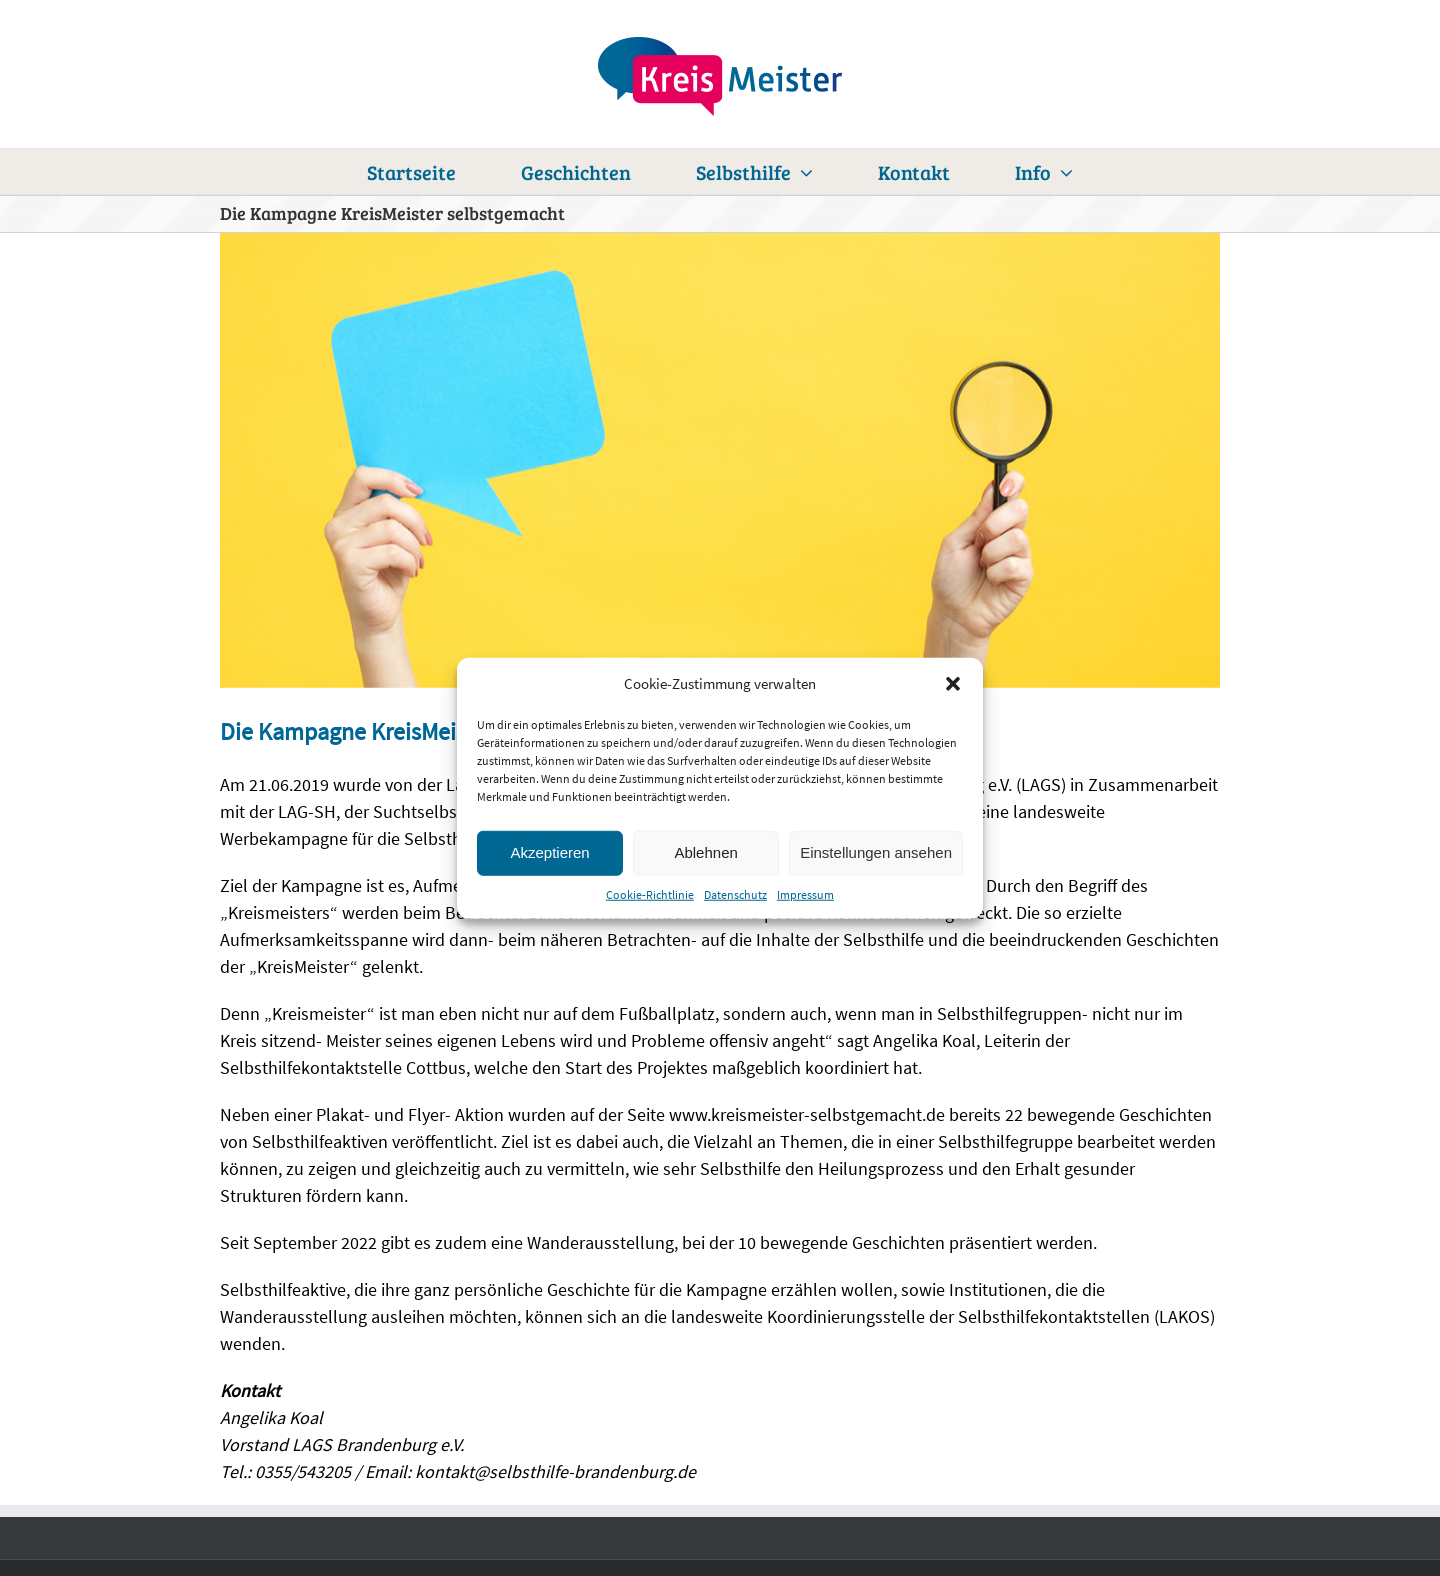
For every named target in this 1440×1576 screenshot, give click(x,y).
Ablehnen (705, 852)
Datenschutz (735, 893)
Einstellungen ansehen (876, 852)
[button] (953, 684)
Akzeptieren (549, 852)
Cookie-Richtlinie (650, 893)
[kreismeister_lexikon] (720, 460)
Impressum (805, 893)
